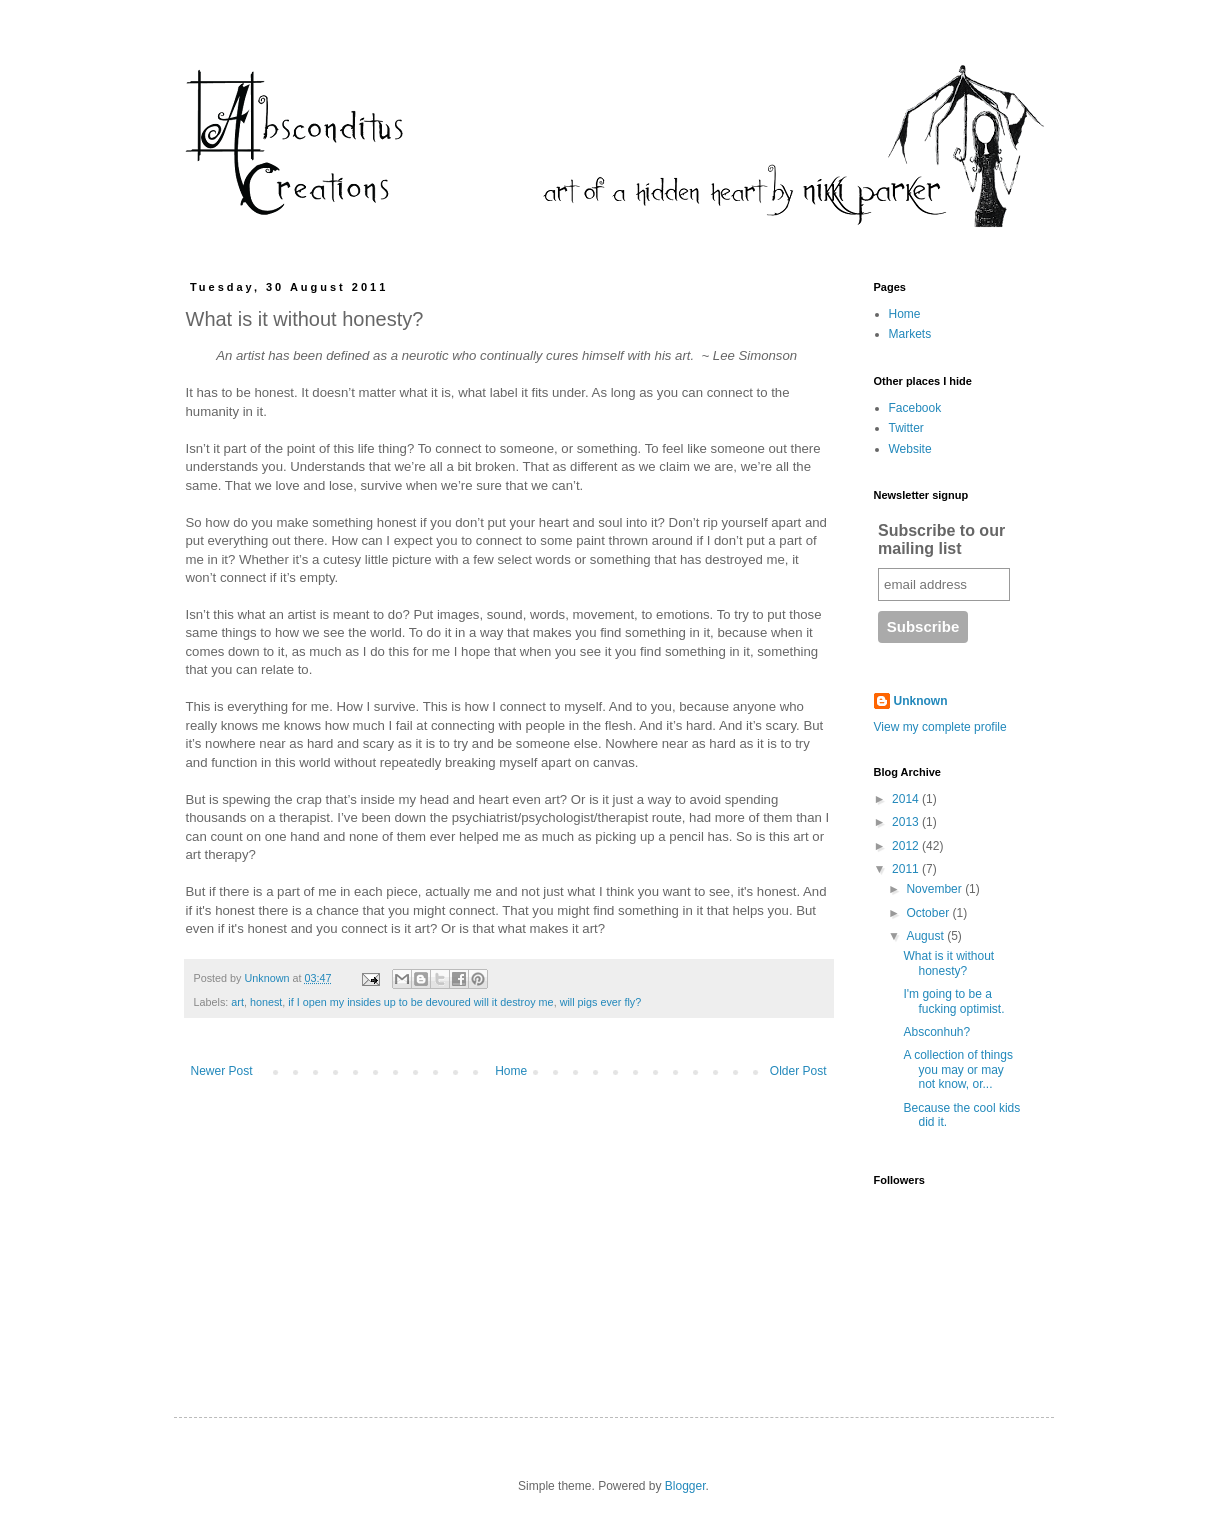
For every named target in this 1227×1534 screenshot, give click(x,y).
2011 (907, 869)
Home (511, 1071)
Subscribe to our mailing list (941, 539)
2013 (907, 822)
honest (266, 1002)
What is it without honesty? (948, 963)
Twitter (906, 428)
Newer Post (222, 1071)
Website (910, 449)
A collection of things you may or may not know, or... (957, 1069)
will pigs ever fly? (601, 1002)
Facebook (915, 408)
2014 (907, 799)
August (926, 936)
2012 (907, 846)
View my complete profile (940, 727)
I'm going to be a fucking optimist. (953, 1001)
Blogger (685, 1486)
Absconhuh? (936, 1032)
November (935, 889)
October (929, 913)
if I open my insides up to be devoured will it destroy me (420, 1002)
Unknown (921, 701)
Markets (910, 334)
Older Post (798, 1071)
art (237, 1002)
